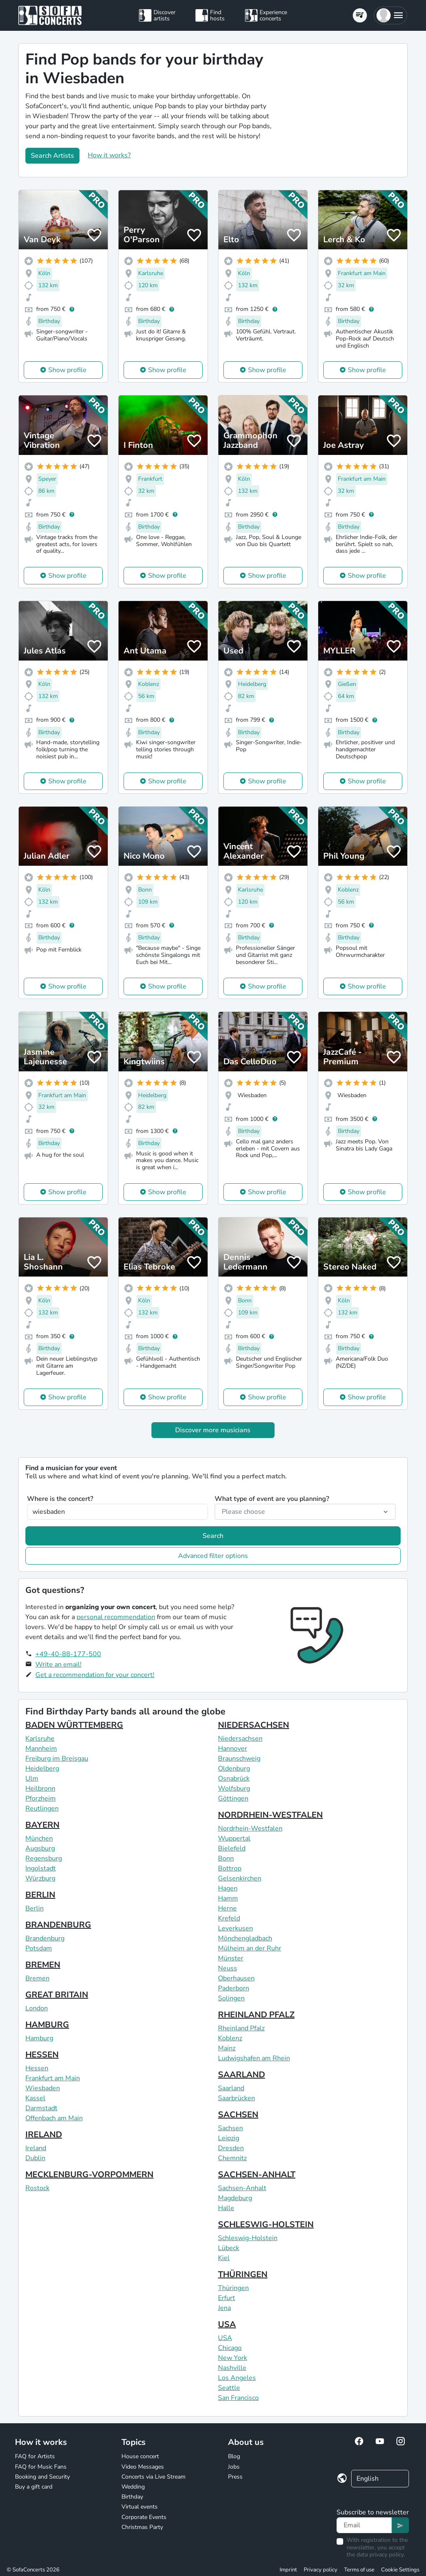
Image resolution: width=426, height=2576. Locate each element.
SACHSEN (238, 2114)
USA (227, 2324)
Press (235, 2477)
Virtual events (139, 2507)
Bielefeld (231, 1848)
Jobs (234, 2467)
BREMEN (42, 1964)
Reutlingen (42, 1808)
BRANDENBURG (58, 1924)
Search (213, 1535)
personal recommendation (116, 1617)
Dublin (35, 2158)
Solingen (231, 1998)
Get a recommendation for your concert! (94, 1674)
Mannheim (41, 1748)
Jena (224, 2308)
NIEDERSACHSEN (253, 1725)
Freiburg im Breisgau (56, 1758)
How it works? (109, 155)
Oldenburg (234, 1768)
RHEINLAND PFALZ (256, 2014)
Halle (226, 2208)
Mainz (226, 2048)
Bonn (226, 1858)
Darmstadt (41, 2108)
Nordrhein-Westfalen (250, 1828)
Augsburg (40, 1848)
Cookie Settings (400, 2570)
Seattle (229, 2387)
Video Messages (142, 2467)
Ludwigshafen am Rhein (254, 2058)
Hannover (232, 1748)
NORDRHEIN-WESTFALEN (270, 1815)
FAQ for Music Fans (41, 2467)
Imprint (288, 2570)
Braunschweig (239, 1758)
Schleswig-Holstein (247, 2238)
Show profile (67, 370)
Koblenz (230, 2038)
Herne (227, 1908)
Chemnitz (232, 2158)
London (36, 2008)
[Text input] (364, 2525)
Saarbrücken (236, 2098)
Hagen (228, 1888)
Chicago (230, 2347)
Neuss (227, 1968)
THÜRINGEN (242, 2274)
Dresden (231, 2148)
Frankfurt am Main (52, 2078)
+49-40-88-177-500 (68, 1654)
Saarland (231, 2088)
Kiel (224, 2258)
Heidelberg (42, 1768)
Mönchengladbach (245, 1938)
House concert (140, 2456)
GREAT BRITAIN (56, 1994)
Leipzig (228, 2138)
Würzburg (40, 1878)
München (39, 1838)
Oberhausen (236, 1978)
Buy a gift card (33, 2487)
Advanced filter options (213, 1555)
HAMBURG (47, 2024)
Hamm (228, 1898)
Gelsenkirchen (239, 1878)
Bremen (37, 1978)
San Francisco (238, 2397)
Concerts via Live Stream (153, 2477)
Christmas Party (142, 2527)
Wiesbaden (42, 2088)
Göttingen (233, 1798)
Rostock (37, 2188)
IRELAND (43, 2134)
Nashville (232, 2367)
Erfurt (226, 2298)
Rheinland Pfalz (241, 2028)
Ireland (35, 2148)
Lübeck (228, 2248)
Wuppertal (234, 1838)
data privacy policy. (381, 2555)
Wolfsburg (234, 1788)
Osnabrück (234, 1778)
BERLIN (40, 1894)
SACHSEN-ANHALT (256, 2174)
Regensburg (43, 1858)
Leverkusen (235, 1928)
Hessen (36, 2068)
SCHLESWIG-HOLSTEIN (266, 2224)
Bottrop (229, 1868)
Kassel (35, 2098)
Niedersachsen (240, 1738)
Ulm (31, 1778)
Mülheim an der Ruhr (249, 1948)
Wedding (133, 2487)
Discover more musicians (212, 1430)
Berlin (34, 1908)
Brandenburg (44, 1938)
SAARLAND (241, 2074)
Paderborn (233, 1988)
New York (232, 2357)
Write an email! (58, 1664)
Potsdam (38, 1948)
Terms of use (359, 2570)
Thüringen (233, 2288)
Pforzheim (40, 1798)
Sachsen (230, 2128)
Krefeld (229, 1918)
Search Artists (52, 155)
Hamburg (39, 2038)
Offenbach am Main (54, 2118)
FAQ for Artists (35, 2456)
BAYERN (42, 1825)
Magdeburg (235, 2198)
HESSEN (42, 2054)
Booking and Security (42, 2477)
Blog (234, 2456)
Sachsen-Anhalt (242, 2188)
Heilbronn (40, 1788)
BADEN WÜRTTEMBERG (74, 1725)
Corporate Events (143, 2517)
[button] (390, 15)
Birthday (132, 2497)
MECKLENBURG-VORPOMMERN (89, 2174)
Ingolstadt (40, 1868)
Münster (230, 1958)
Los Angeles (237, 2377)
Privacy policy (320, 2570)
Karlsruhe (39, 1738)
